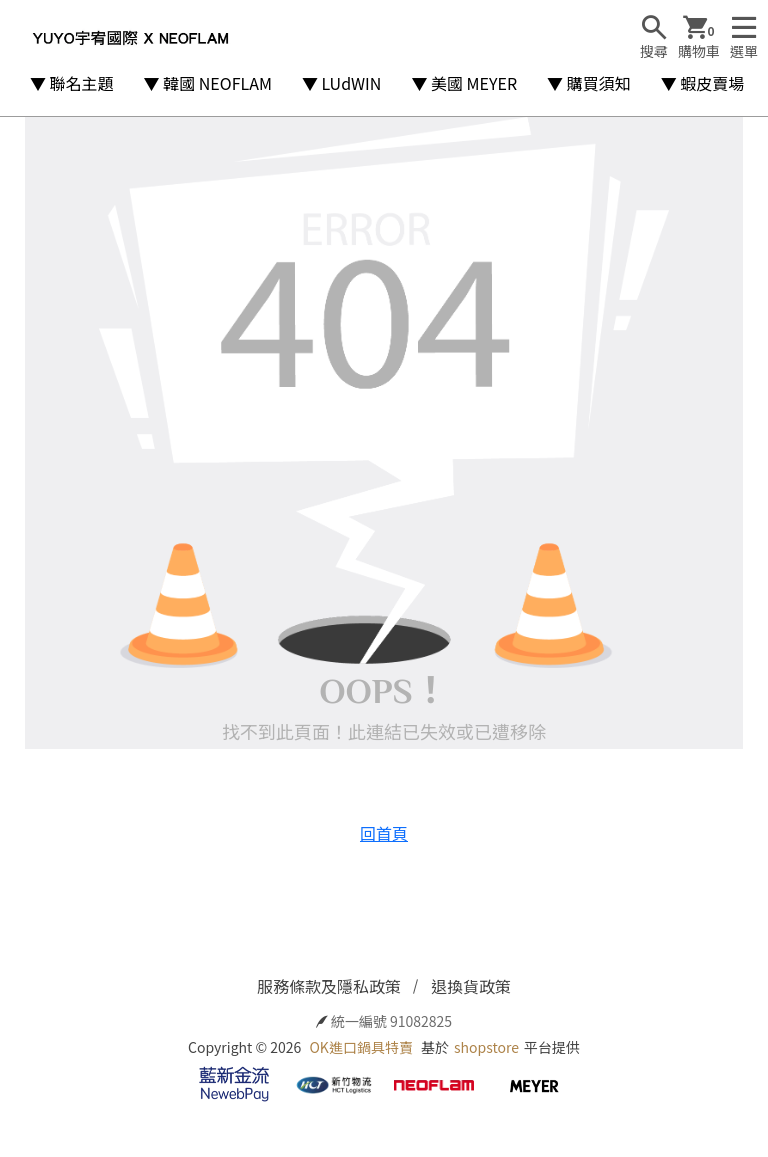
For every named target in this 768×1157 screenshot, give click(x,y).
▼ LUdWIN (342, 83)
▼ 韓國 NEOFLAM (208, 83)
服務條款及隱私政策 (329, 986)
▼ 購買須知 (589, 83)
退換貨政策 (471, 986)
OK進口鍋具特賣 (360, 1047)
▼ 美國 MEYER (464, 83)
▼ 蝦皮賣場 (703, 83)
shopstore (486, 1047)
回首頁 (384, 833)
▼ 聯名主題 (72, 83)
